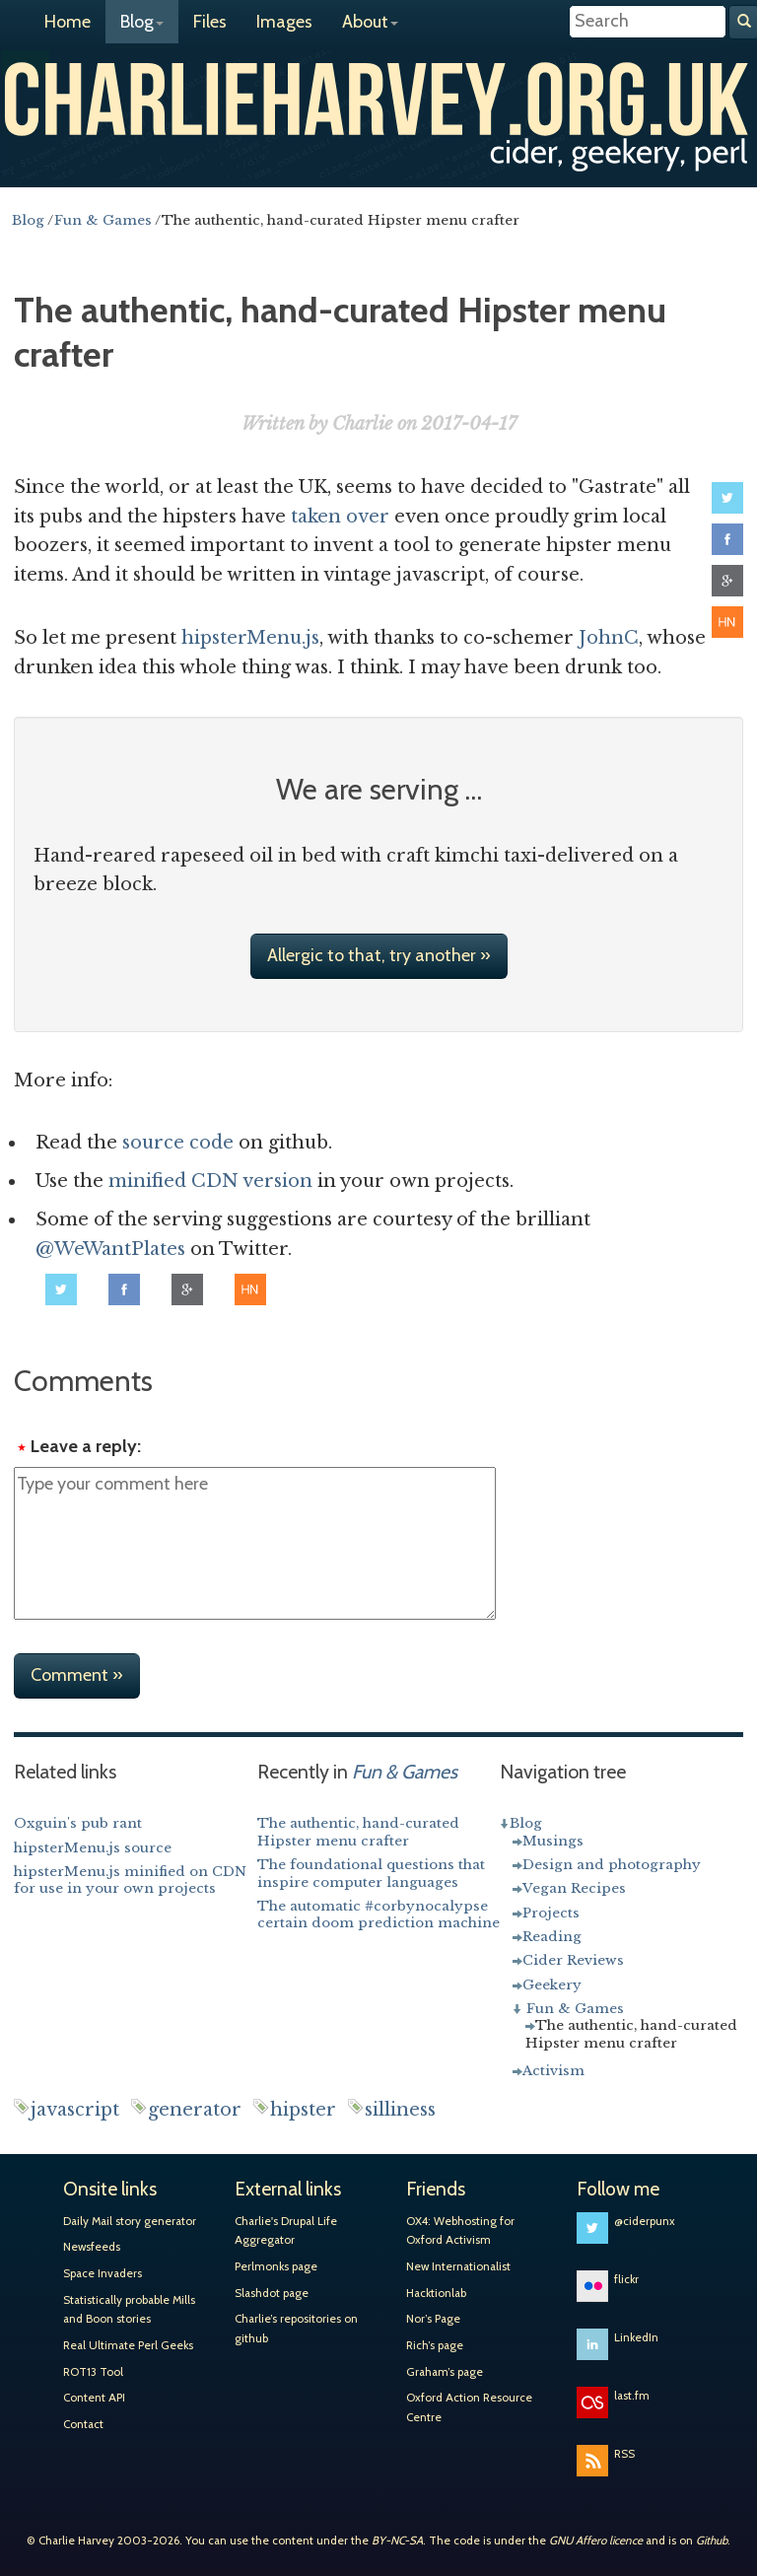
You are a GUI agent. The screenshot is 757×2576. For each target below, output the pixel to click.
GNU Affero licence (596, 2540)
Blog (142, 22)
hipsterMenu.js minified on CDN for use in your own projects (130, 1880)
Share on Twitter (727, 498)
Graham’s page (444, 2372)
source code (178, 1142)
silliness (400, 2110)
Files (210, 22)
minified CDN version (210, 1181)
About (370, 22)
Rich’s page (434, 2345)
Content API (94, 2397)
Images (284, 22)
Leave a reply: (86, 1446)
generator (194, 2110)
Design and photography (611, 1864)
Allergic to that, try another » (379, 955)
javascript (75, 2110)
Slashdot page (272, 2293)
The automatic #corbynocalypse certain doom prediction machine (378, 1915)
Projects (551, 1913)
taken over (340, 516)
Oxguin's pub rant (78, 1823)
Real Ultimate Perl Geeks (128, 2345)
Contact (83, 2424)
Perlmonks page (276, 2266)
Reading (552, 1936)
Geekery (552, 1985)
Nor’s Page (433, 2319)
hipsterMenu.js (250, 638)
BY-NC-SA (397, 2540)
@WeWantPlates (110, 1249)
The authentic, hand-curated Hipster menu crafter (358, 1832)
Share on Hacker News (727, 622)
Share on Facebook (727, 539)
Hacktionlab (436, 2293)
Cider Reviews (573, 1960)
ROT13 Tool (93, 2372)
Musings (553, 1841)
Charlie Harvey (378, 96)
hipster (303, 2110)
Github (711, 2540)
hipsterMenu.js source (93, 1848)
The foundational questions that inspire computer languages (371, 1873)
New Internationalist (458, 2266)
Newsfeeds (91, 2247)
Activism (553, 2070)
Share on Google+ (727, 580)
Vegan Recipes (574, 1888)
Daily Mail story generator (129, 2221)
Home (67, 22)
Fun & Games (575, 2008)
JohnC (609, 638)
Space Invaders (102, 2273)
